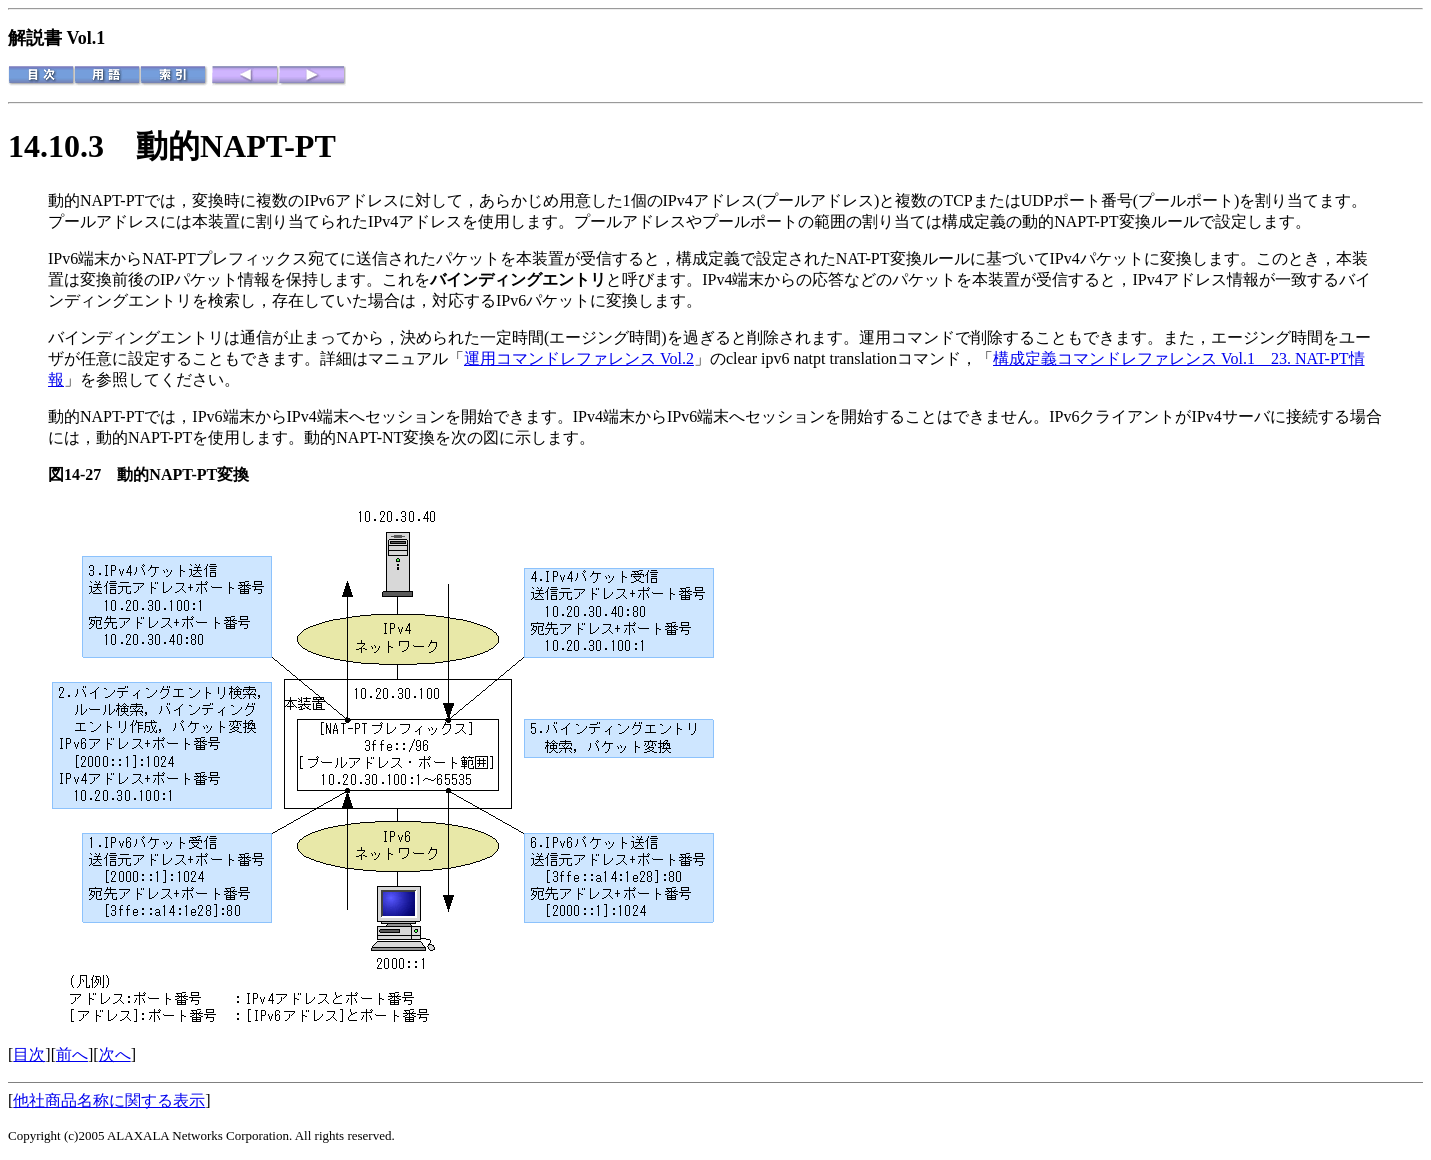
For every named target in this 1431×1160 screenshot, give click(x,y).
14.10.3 (72, 146)
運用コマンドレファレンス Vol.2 (579, 358)
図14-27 (82, 474)
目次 (29, 1054)
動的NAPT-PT (236, 146)
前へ (72, 1054)
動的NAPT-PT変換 (183, 474)
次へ (115, 1054)
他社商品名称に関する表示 (109, 1100)
